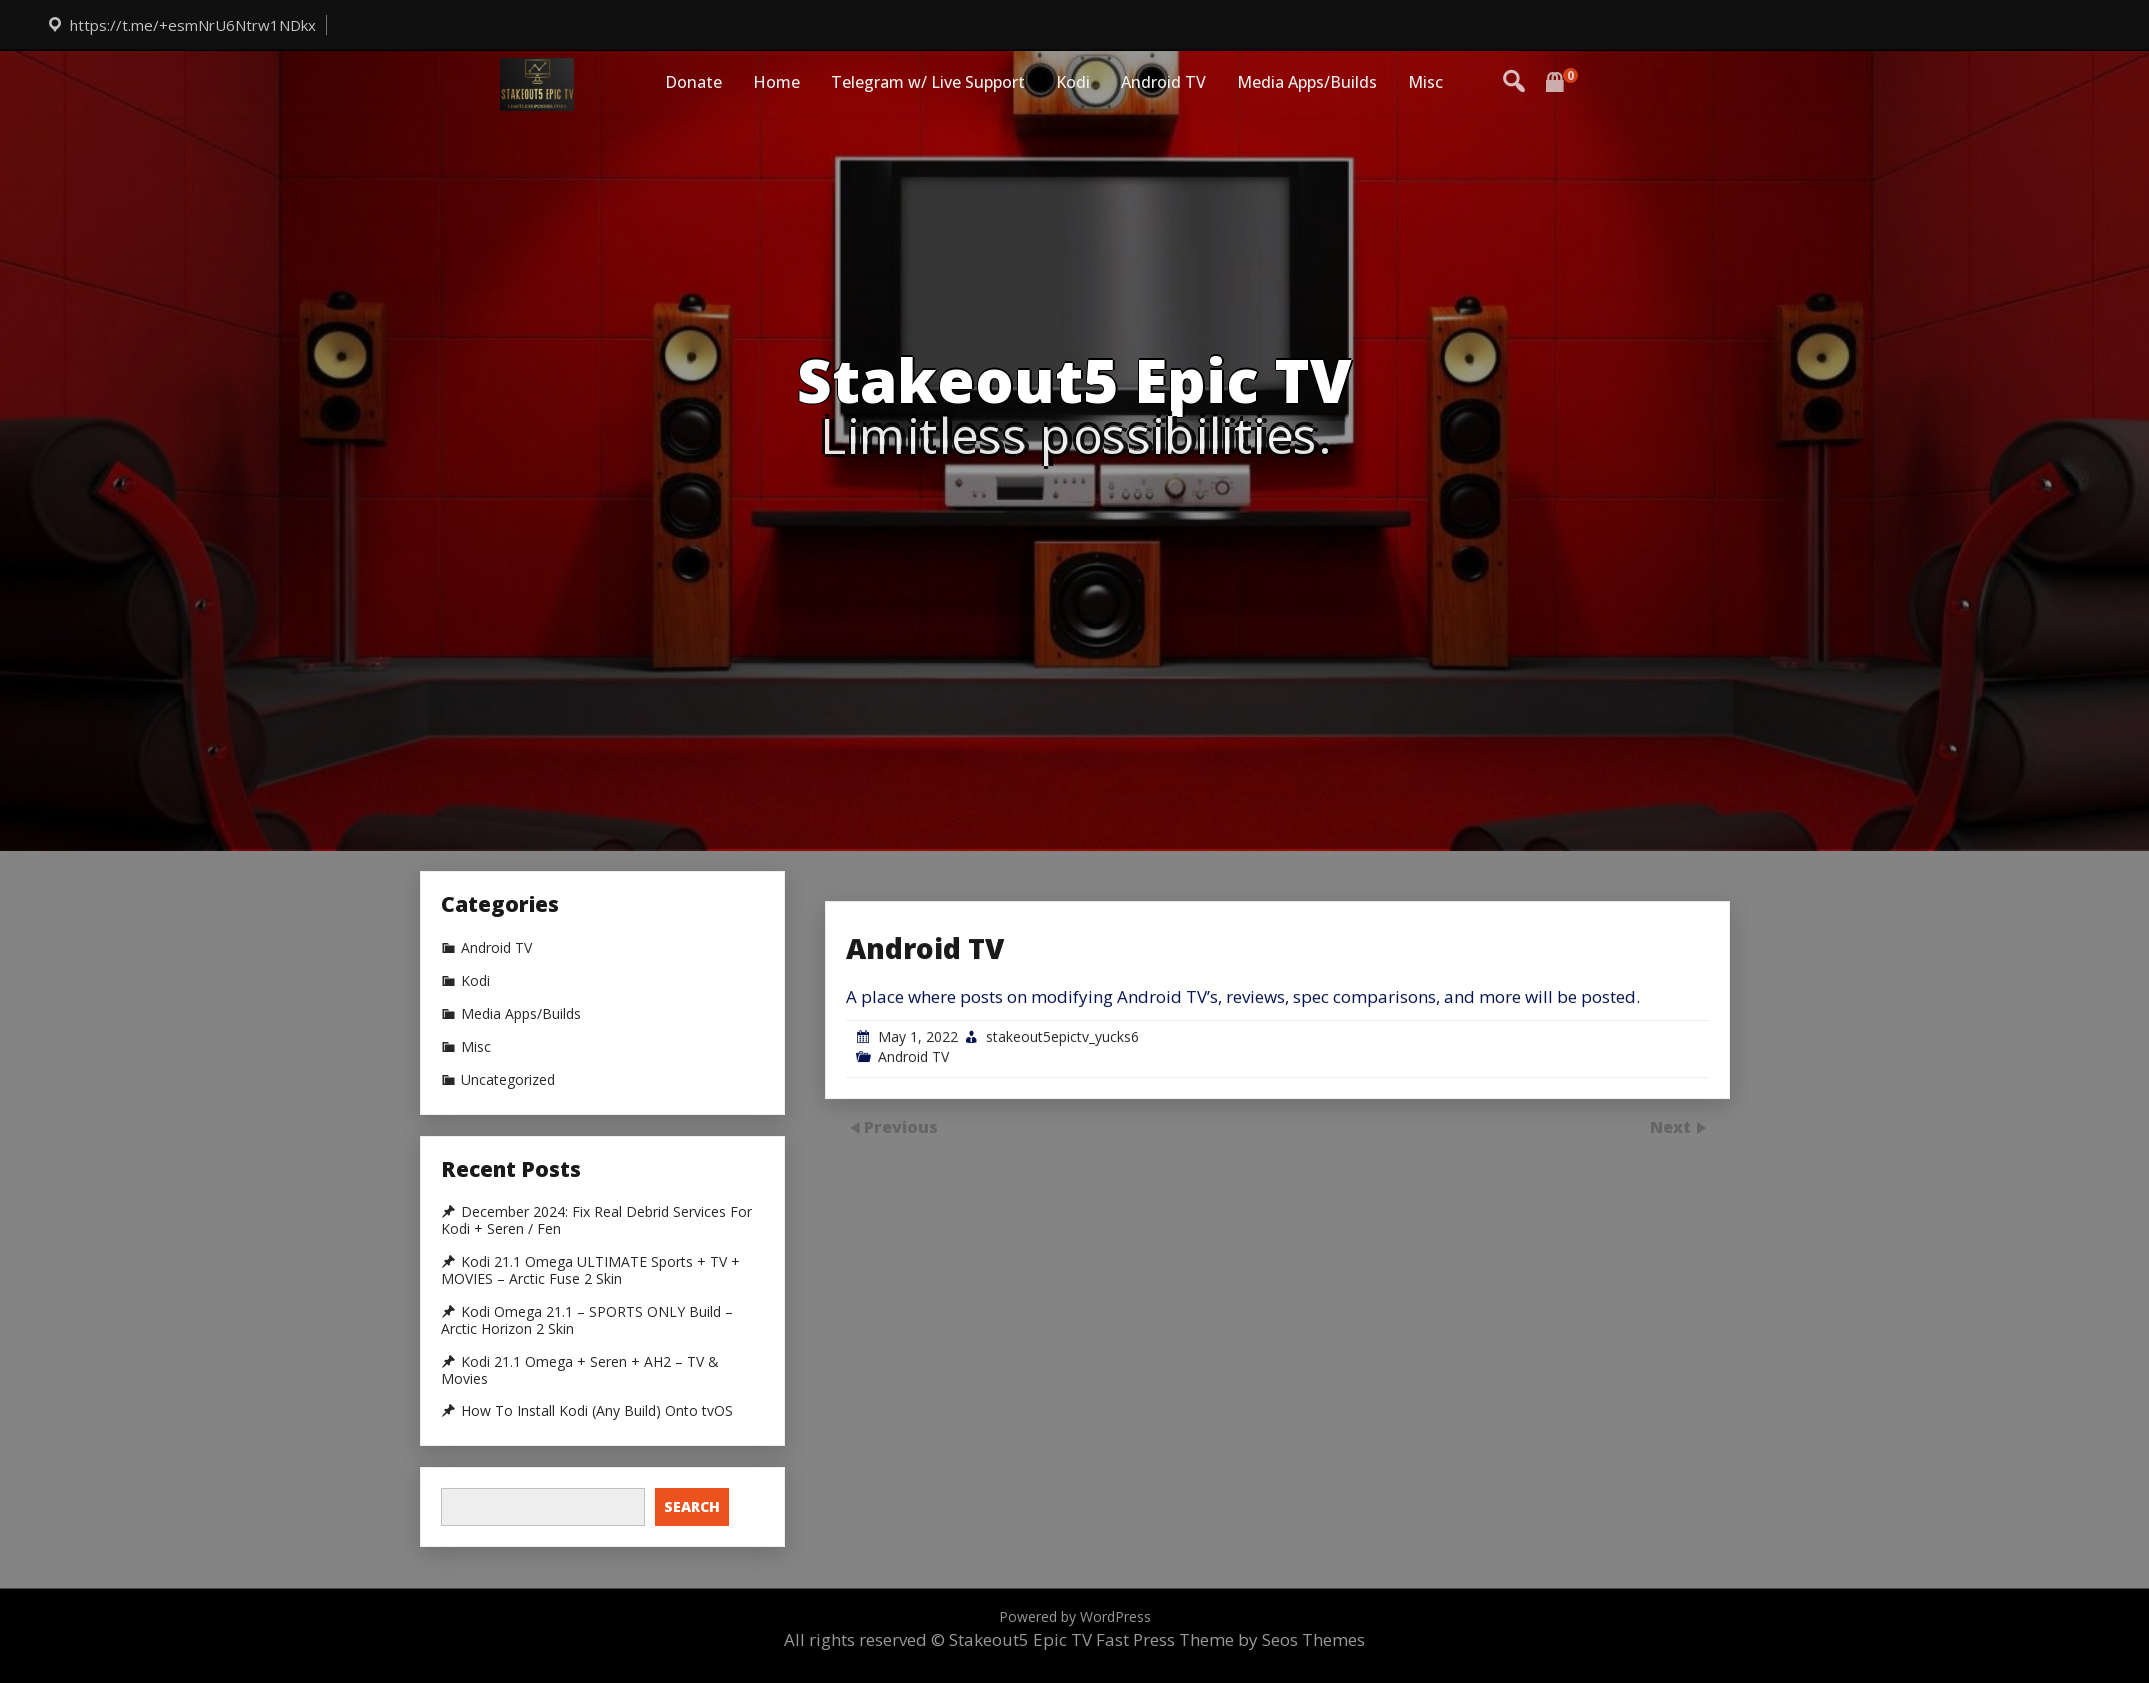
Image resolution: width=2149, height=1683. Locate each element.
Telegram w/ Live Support (928, 82)
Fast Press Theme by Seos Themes (1230, 1639)
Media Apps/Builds (1307, 82)
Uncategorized (508, 1080)
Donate (693, 82)
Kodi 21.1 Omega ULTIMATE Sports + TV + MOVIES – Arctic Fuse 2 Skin (590, 1270)
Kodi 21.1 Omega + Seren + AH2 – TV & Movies (580, 1370)
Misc (1425, 82)
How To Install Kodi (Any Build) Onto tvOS (597, 1411)
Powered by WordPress (1075, 1616)
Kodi (1073, 82)
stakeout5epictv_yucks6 (1062, 1157)
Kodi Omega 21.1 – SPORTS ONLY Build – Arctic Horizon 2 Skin (587, 1320)
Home (776, 82)
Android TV (1163, 82)
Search (692, 1506)
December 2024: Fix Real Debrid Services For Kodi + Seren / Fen (596, 1220)
